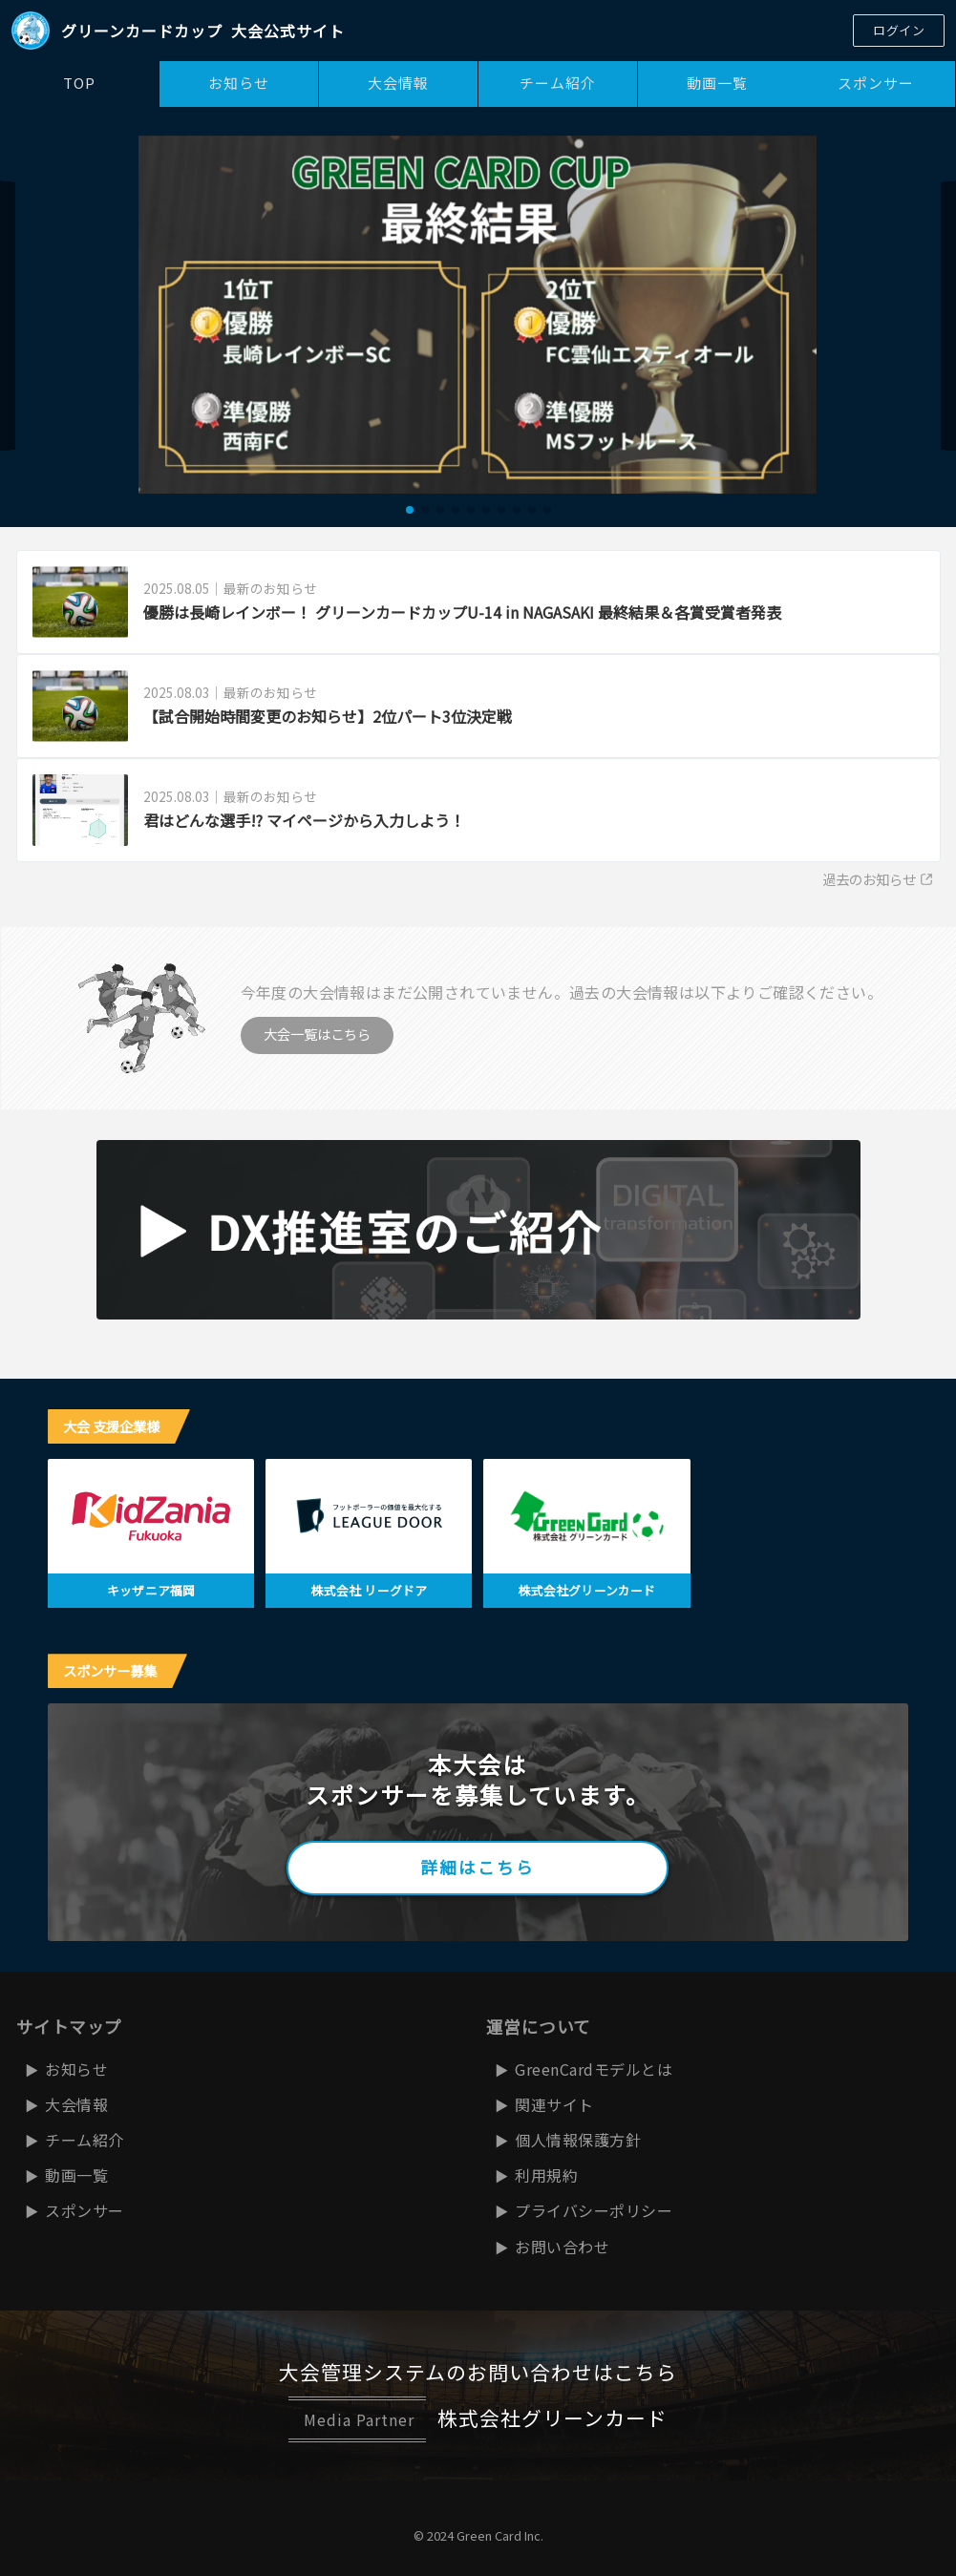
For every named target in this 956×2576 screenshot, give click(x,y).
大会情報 (398, 83)
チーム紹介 (558, 83)
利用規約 (546, 2175)
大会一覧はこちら (317, 1034)
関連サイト (554, 2104)
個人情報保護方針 (578, 2139)
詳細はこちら (477, 1867)
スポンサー (876, 83)
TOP (79, 83)
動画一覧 (717, 83)
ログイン (898, 30)
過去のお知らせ (877, 879)
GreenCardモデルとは (593, 2069)
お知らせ (238, 83)
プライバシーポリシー (593, 2210)
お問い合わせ (562, 2246)
